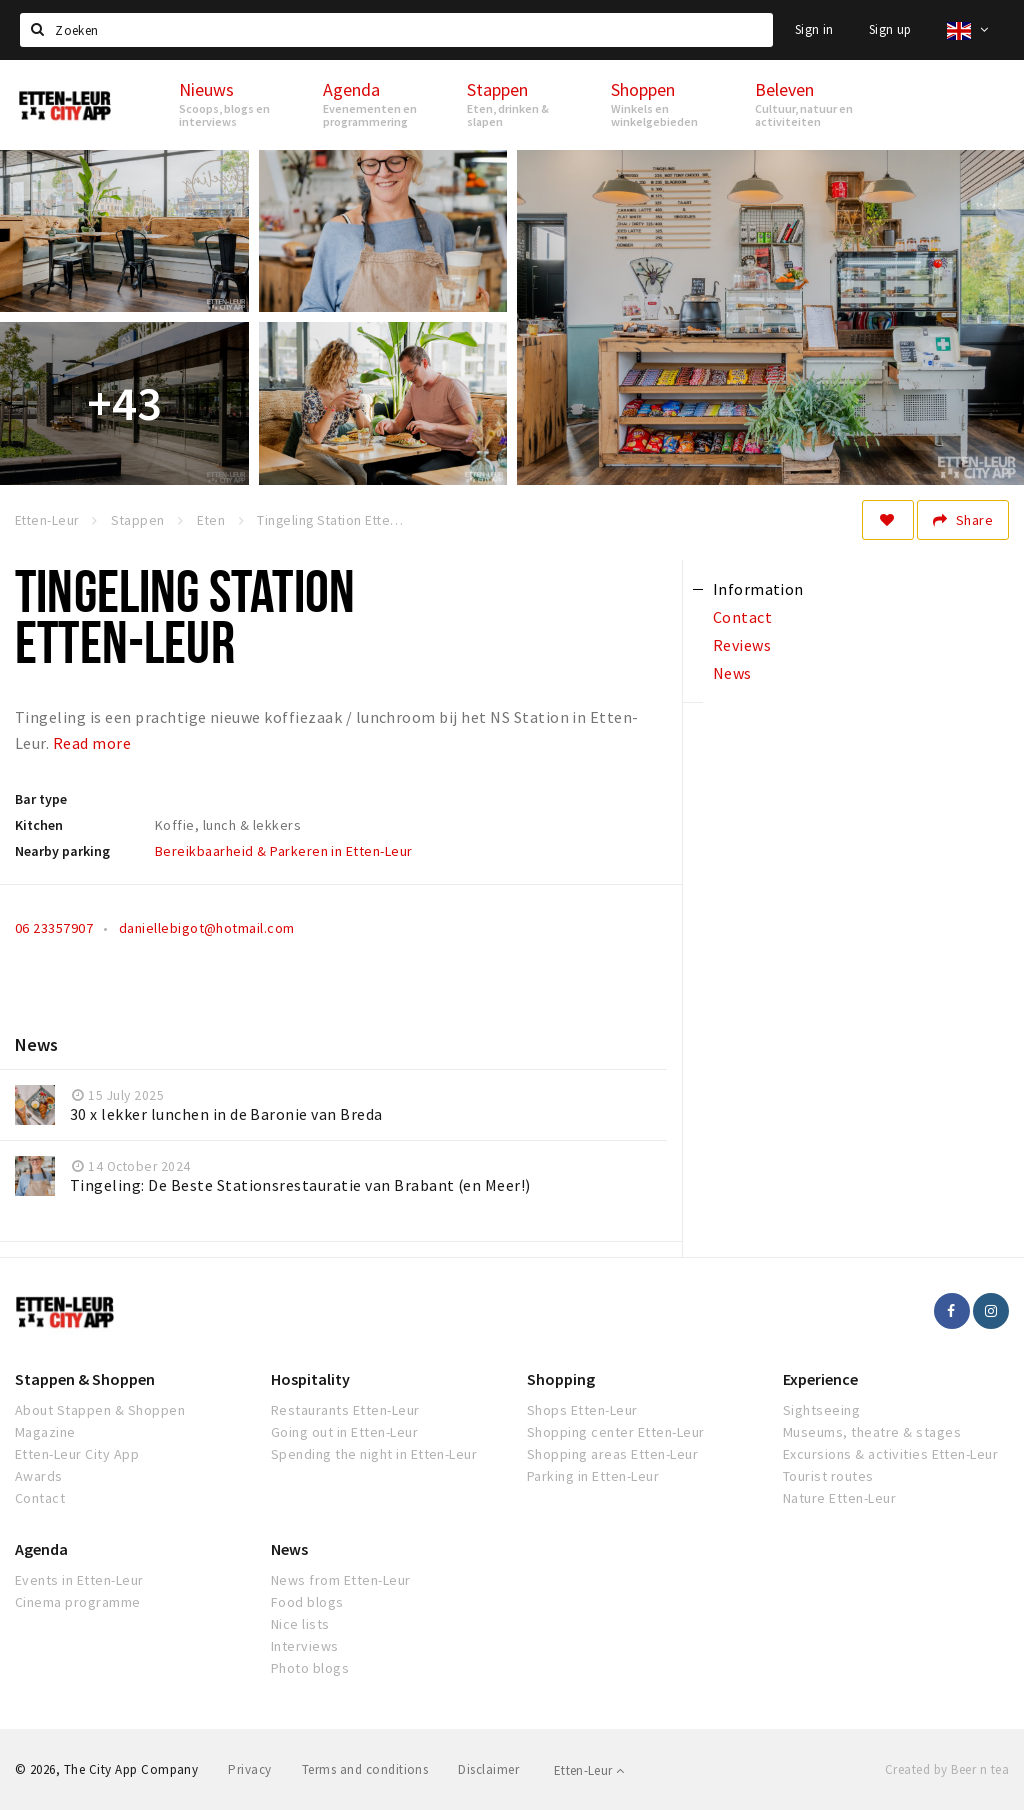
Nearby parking (62, 851)
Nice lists (300, 1624)
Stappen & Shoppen (85, 1379)
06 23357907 (54, 928)
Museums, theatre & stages (872, 1432)
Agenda (41, 1549)
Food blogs (307, 1602)
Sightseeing (821, 1410)
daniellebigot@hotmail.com (207, 928)
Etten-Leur (589, 1770)
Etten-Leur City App (77, 1454)
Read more (92, 743)
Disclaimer (488, 1769)
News (289, 1549)
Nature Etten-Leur (839, 1498)
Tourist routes (828, 1476)
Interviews (305, 1646)
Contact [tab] (742, 617)
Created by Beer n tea (947, 1769)
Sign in (814, 29)
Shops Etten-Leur (582, 1410)
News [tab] (732, 673)
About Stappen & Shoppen (100, 1410)
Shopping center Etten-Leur (615, 1432)
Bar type (41, 799)
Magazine (45, 1432)
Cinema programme (78, 1602)
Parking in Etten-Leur (593, 1476)
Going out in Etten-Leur (344, 1432)
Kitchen (39, 825)
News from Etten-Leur (341, 1580)
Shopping (561, 1379)
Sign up (890, 29)
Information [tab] (758, 589)
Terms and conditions (365, 1769)
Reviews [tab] (742, 645)
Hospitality (310, 1379)
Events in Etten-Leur (79, 1580)
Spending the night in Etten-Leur (374, 1454)
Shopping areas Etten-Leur (612, 1454)
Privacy (249, 1769)
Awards (39, 1476)
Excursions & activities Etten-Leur (890, 1454)
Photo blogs (310, 1668)
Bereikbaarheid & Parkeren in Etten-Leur (284, 851)
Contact (40, 1498)
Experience (820, 1379)
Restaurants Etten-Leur (345, 1410)
